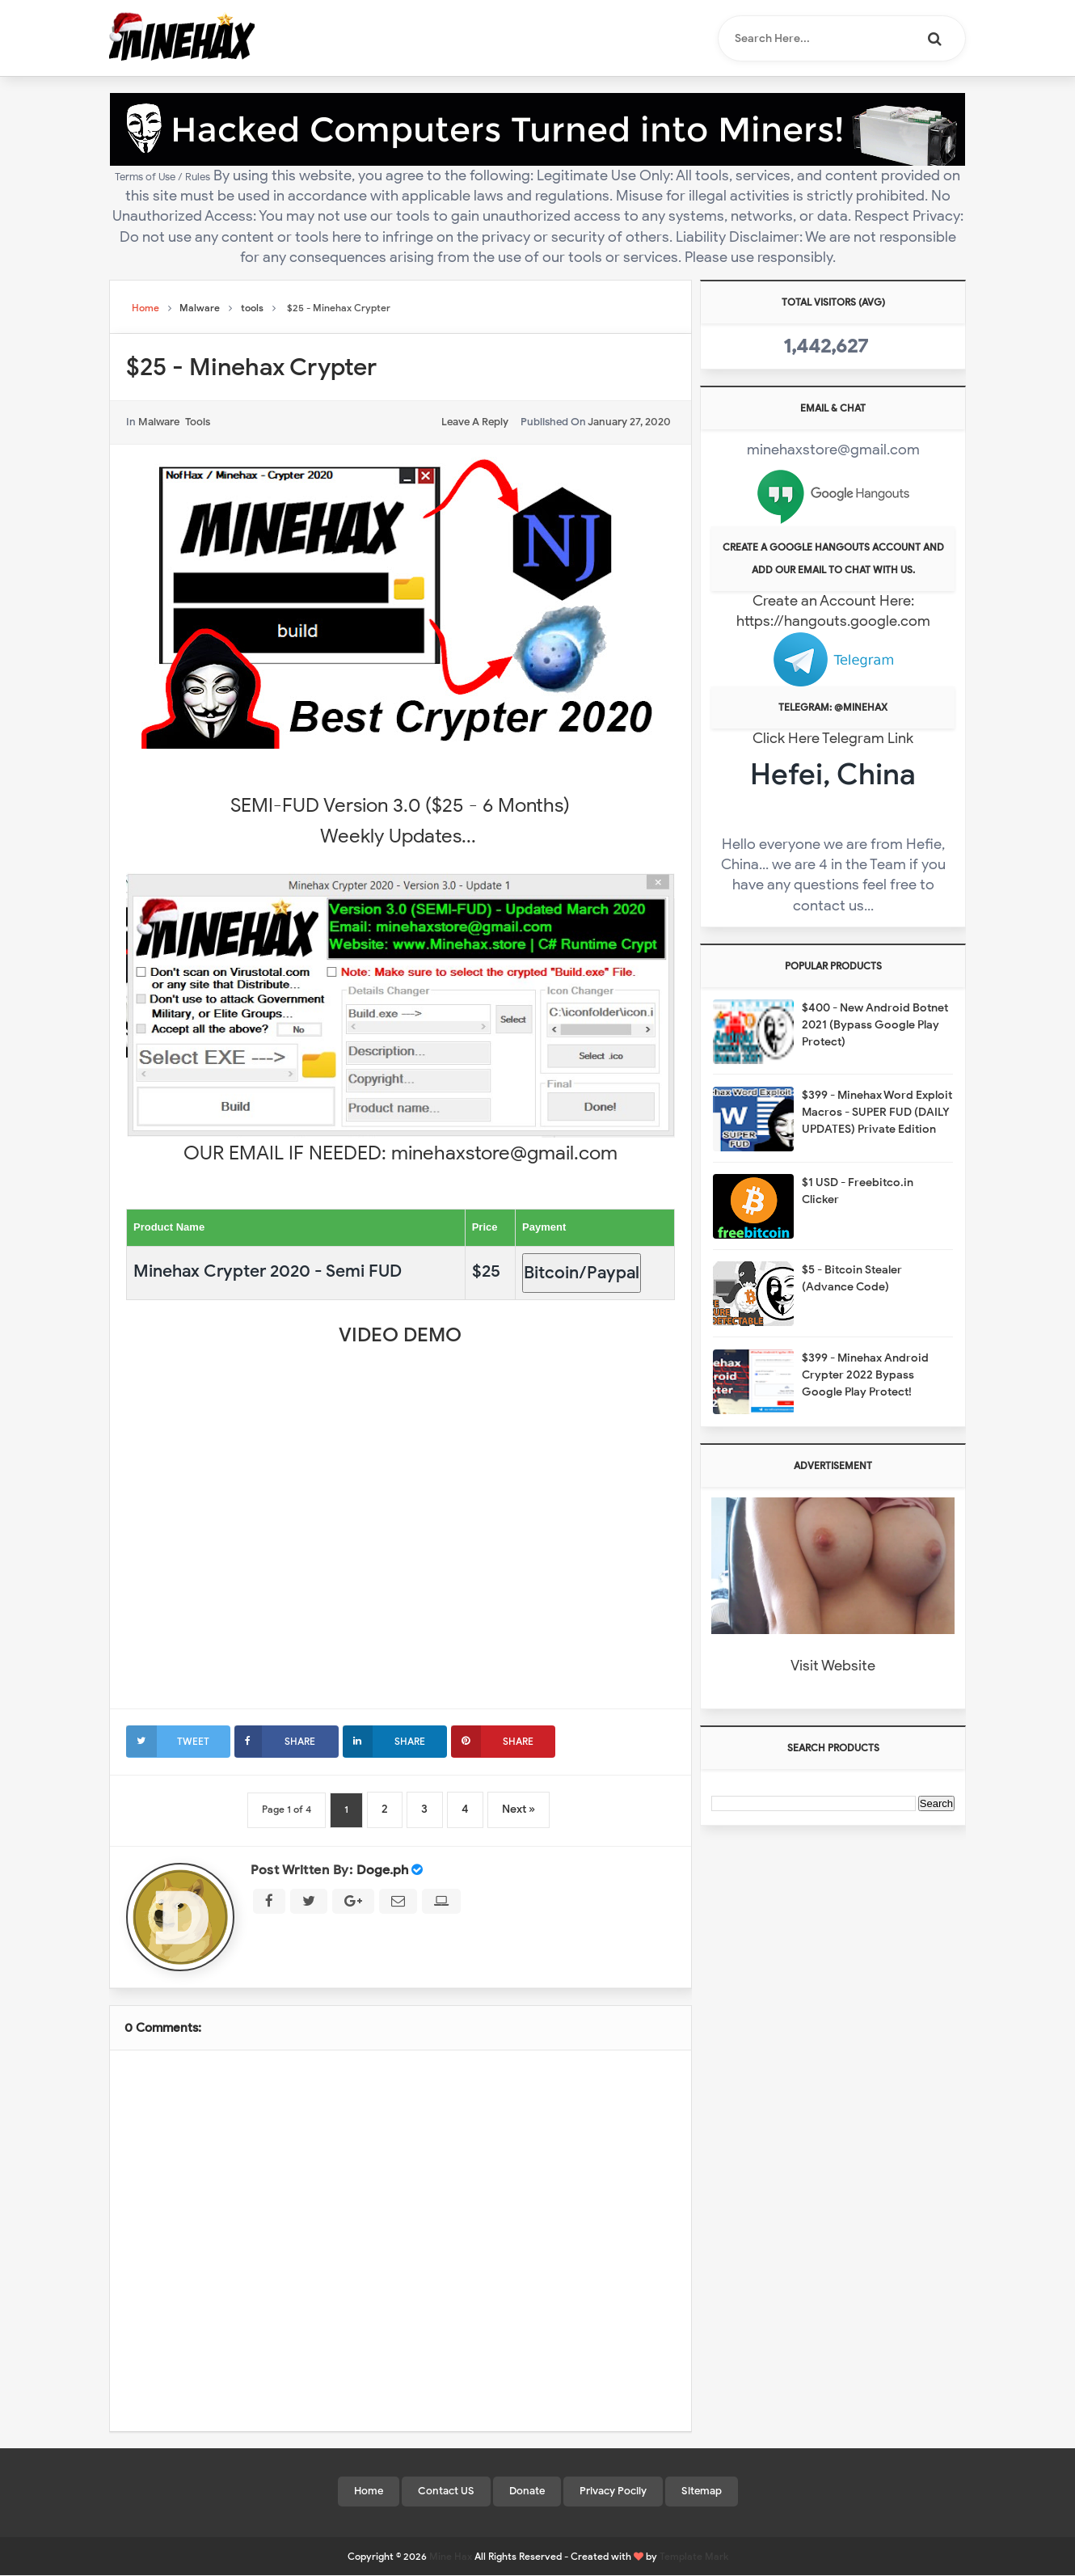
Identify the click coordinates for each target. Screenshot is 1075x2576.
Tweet (167, 1741)
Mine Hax (450, 2557)
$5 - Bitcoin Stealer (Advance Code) (852, 1278)
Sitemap (701, 2491)
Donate (527, 2491)
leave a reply (474, 422)
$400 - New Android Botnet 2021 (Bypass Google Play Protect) (875, 1025)
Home (368, 2491)
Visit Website (832, 1665)
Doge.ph (382, 1870)
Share (274, 1741)
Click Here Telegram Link (832, 738)
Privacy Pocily (613, 2491)
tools (197, 422)
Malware (158, 422)
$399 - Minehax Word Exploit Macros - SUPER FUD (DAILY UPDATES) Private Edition (877, 1112)
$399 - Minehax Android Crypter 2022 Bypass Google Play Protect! (865, 1375)
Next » (521, 1809)
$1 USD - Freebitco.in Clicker (857, 1191)
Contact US (446, 2491)
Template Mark (694, 2557)
